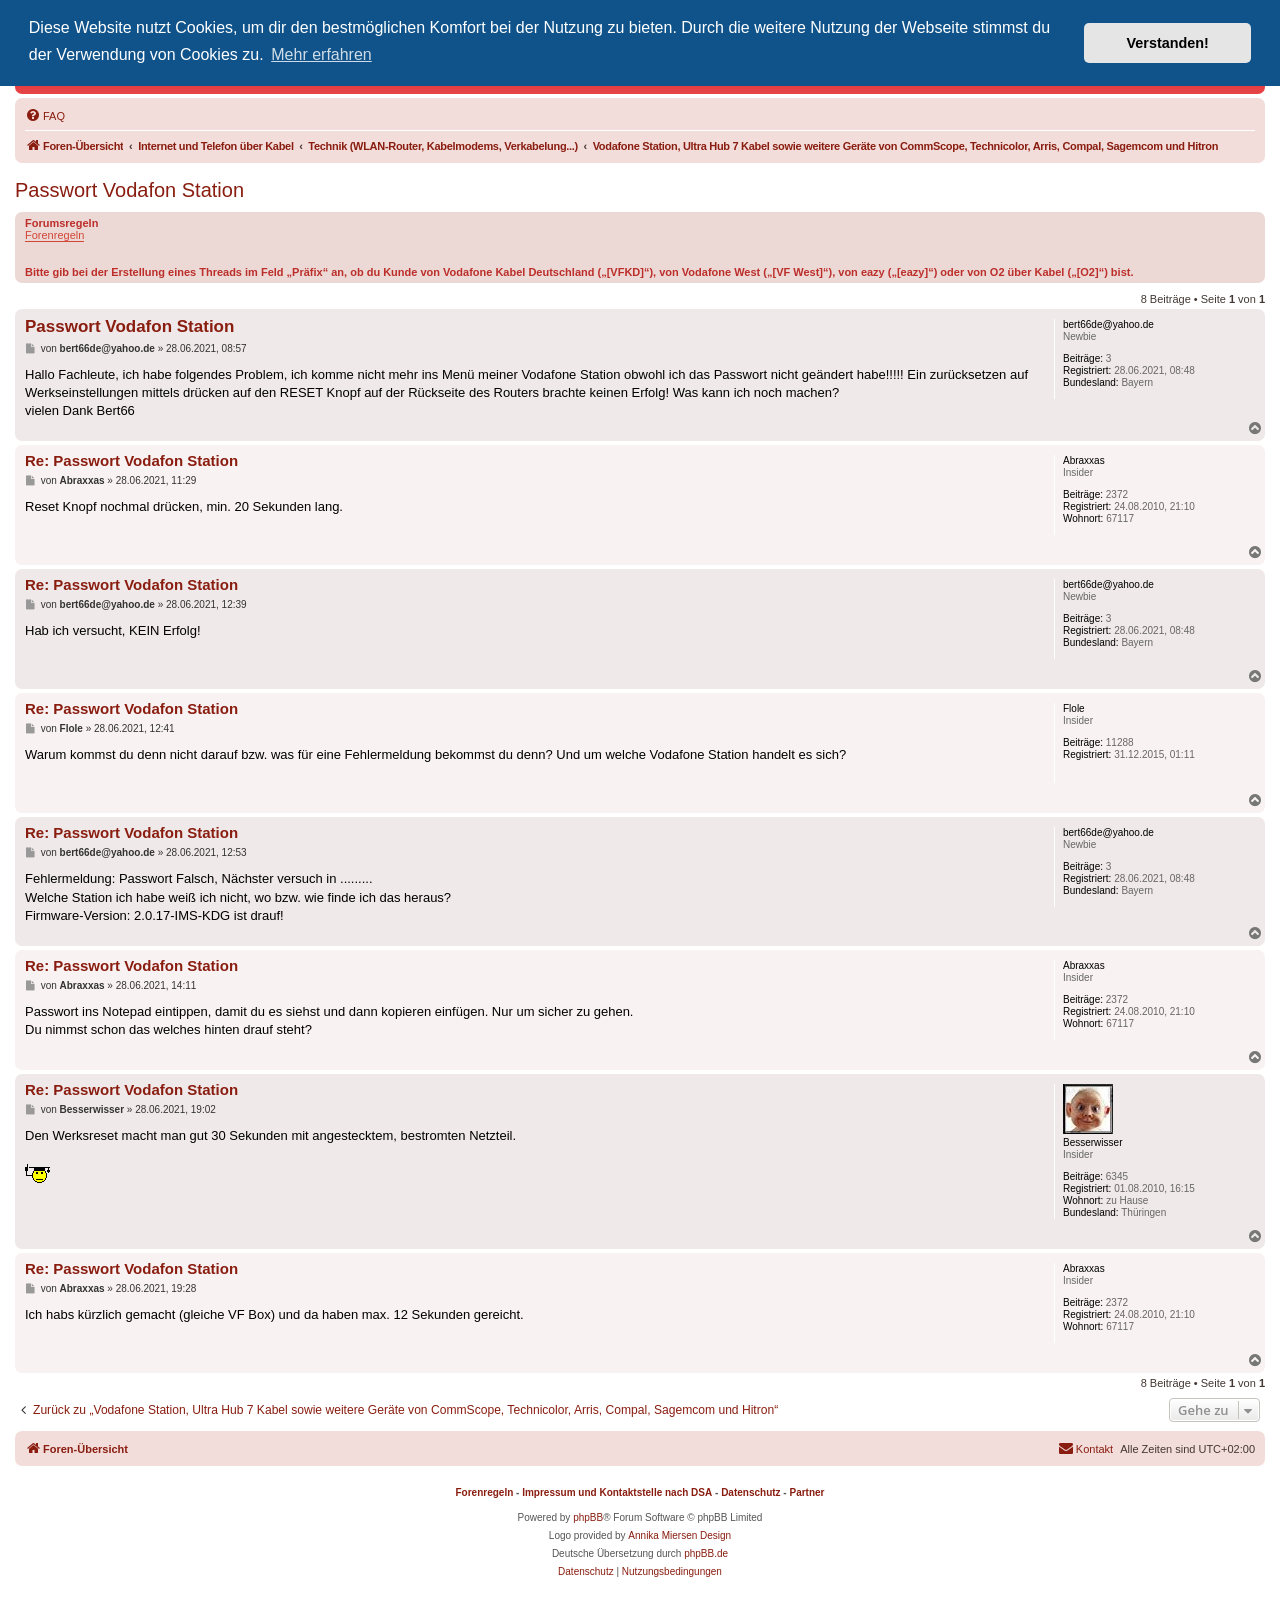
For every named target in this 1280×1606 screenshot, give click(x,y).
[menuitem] (45, 116)
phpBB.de (706, 1553)
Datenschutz (750, 1492)
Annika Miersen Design (679, 1535)
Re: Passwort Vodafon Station (131, 460)
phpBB (588, 1517)
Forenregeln (54, 235)
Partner (806, 1492)
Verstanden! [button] (1168, 43)
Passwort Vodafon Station (129, 190)
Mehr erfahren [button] (321, 54)
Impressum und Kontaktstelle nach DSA (617, 1492)
